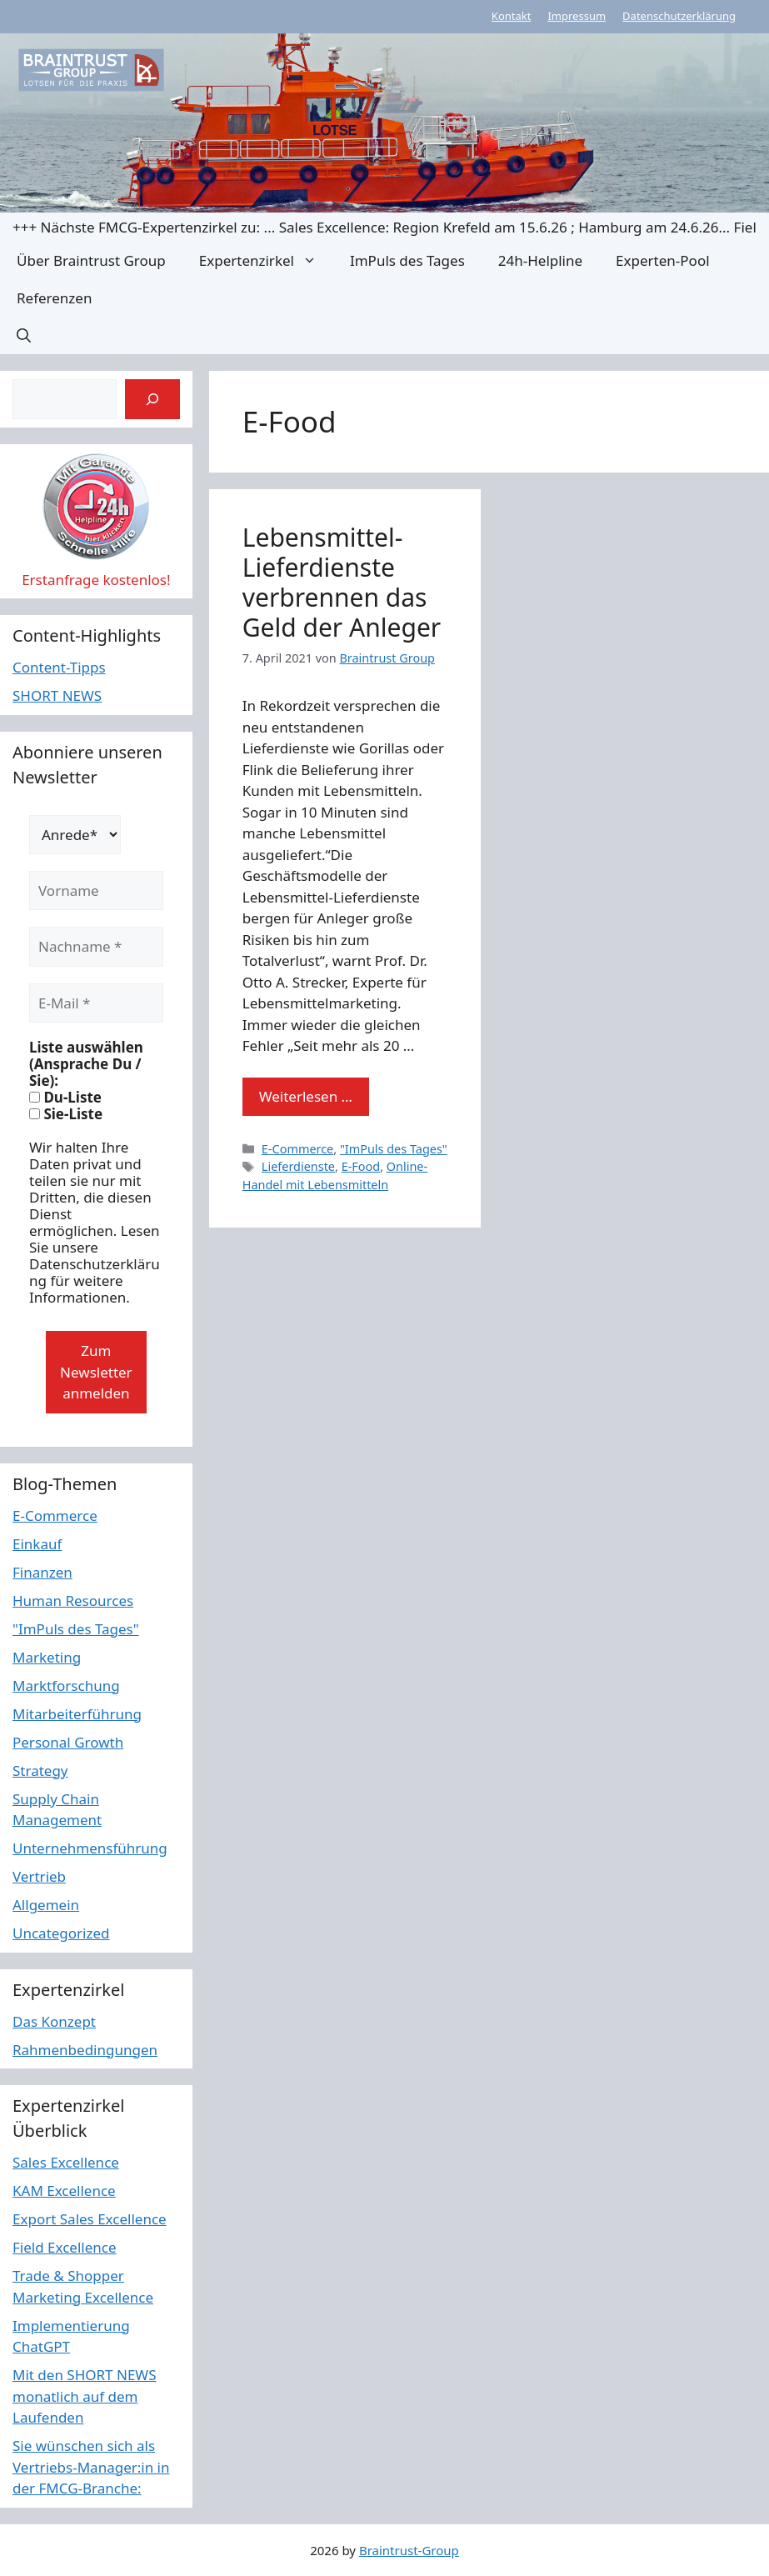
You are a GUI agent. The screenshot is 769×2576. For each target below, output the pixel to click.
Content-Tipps (59, 667)
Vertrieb (39, 1876)
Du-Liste (65, 1097)
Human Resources (72, 1600)
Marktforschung (66, 1685)
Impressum (576, 15)
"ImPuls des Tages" (393, 1149)
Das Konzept (54, 2021)
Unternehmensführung (89, 1848)
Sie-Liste (65, 1114)
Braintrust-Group (409, 2550)
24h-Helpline (540, 260)
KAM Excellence (64, 2190)
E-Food (361, 1166)
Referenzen (54, 298)
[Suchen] (152, 399)
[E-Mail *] (96, 1003)
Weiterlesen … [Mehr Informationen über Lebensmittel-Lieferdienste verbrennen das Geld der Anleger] (305, 1096)
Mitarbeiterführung (77, 1713)
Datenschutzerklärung (679, 15)
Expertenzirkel (266, 260)
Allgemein (45, 1904)
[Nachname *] (96, 947)
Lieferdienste (298, 1166)
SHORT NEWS (57, 695)
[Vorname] (96, 891)
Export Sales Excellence (89, 2218)
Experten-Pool (662, 260)
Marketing (46, 1657)
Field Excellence (64, 2247)
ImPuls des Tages (407, 260)
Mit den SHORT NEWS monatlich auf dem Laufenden (84, 2396)
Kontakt (512, 15)
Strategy (40, 1770)
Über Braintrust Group (91, 260)
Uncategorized (61, 1933)
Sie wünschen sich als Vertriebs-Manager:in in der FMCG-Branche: (91, 2467)
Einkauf (37, 1543)
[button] (23, 335)
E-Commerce (297, 1149)
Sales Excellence (65, 2162)
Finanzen (42, 1572)
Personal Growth (67, 1742)
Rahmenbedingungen (84, 2049)
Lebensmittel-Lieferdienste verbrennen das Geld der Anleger (341, 582)
